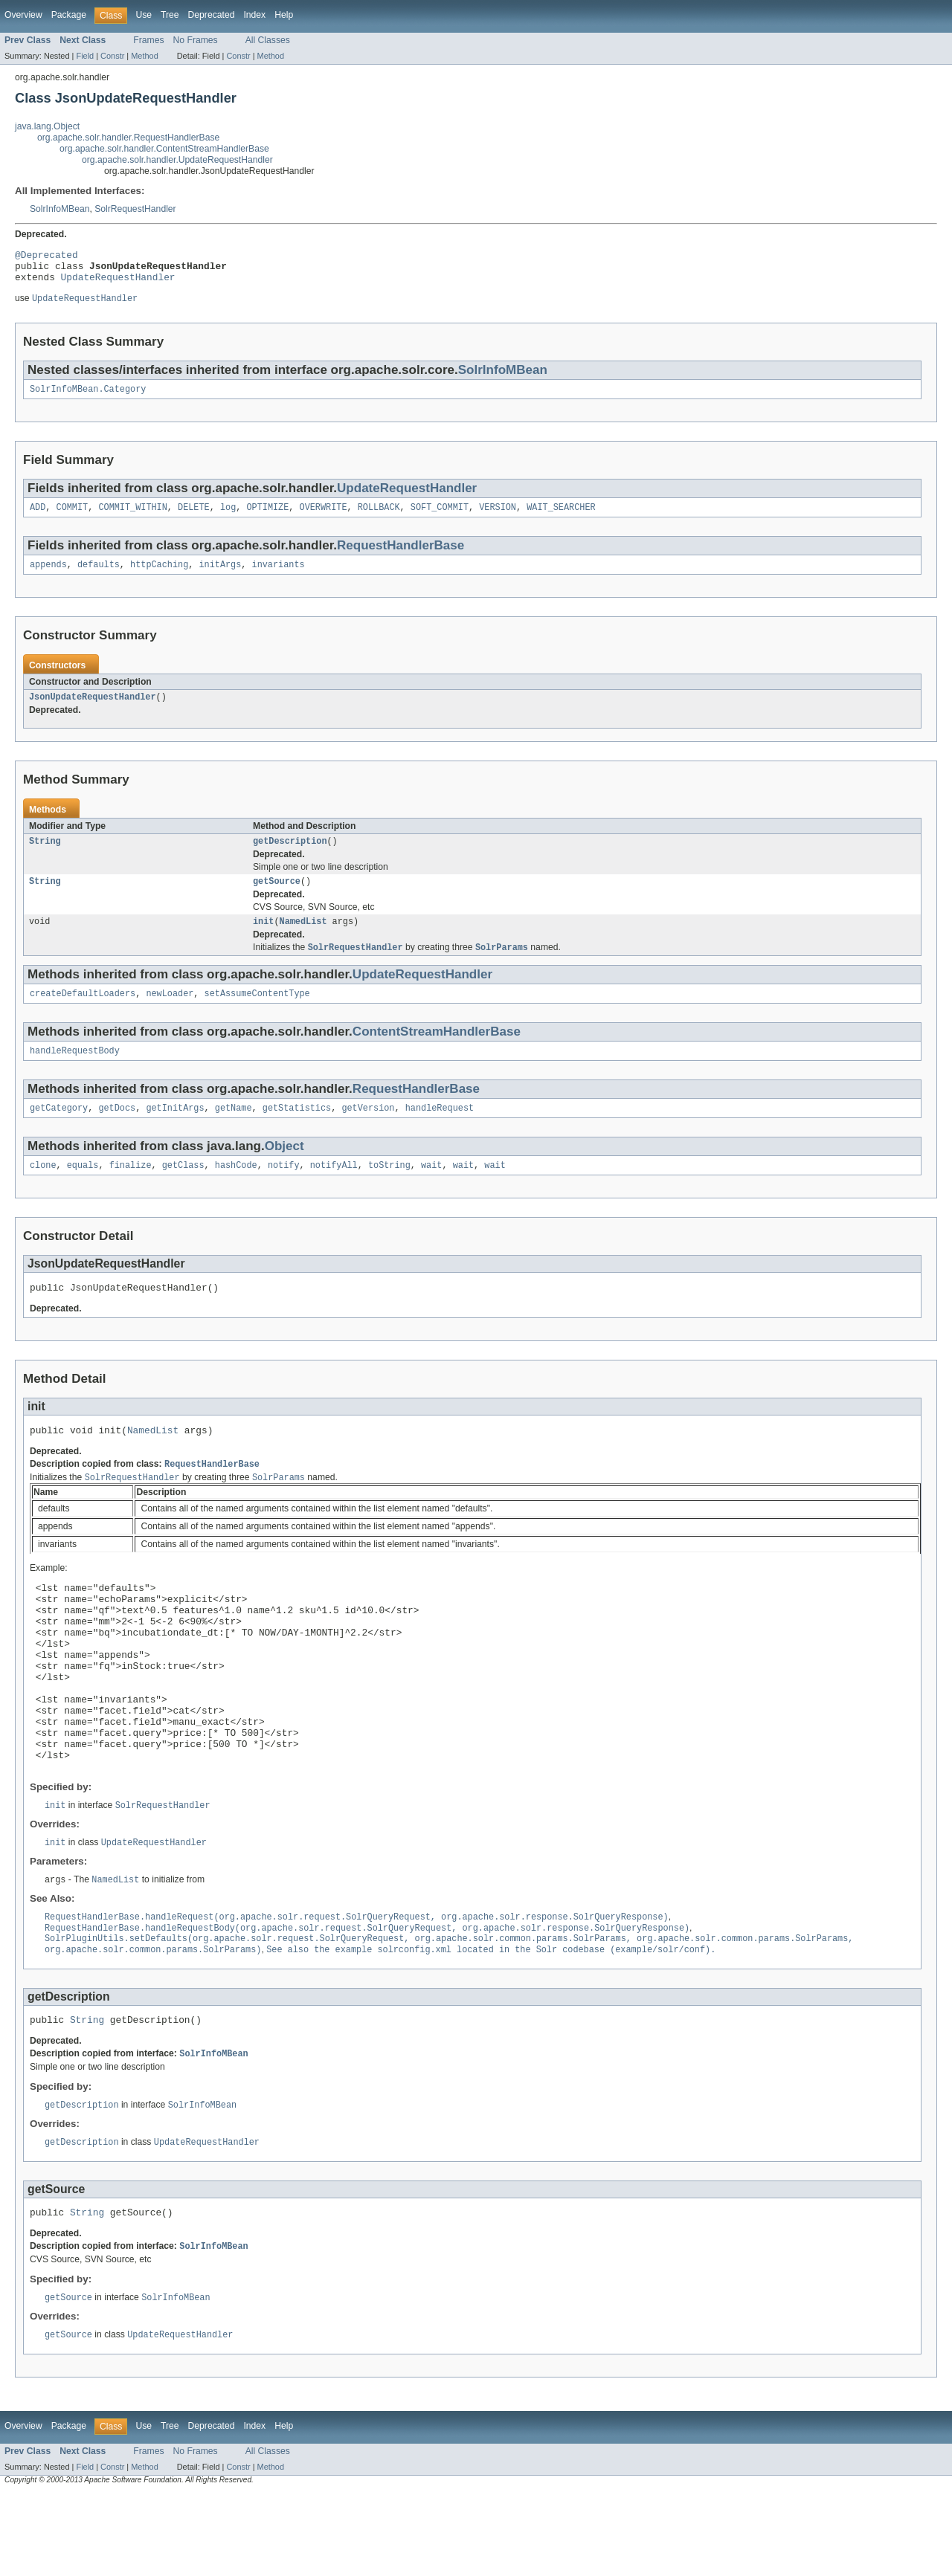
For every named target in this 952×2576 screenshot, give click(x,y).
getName (233, 1131)
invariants (278, 576)
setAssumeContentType (257, 1013)
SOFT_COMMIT (440, 517)
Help (283, 15)
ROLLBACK (379, 517)
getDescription (290, 856)
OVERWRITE (323, 517)
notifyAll (334, 1189)
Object (284, 1169)
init (263, 939)
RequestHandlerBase (400, 556)
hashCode (236, 1189)
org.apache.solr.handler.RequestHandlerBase (128, 137)
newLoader (169, 1013)
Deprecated (211, 15)
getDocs (116, 1131)
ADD (37, 517)
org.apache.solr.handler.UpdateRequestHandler (177, 160)
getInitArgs (175, 1131)
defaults (98, 576)
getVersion (367, 1131)
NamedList (303, 939)
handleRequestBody (75, 1072)
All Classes (267, 40)
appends (48, 576)
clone (43, 1189)
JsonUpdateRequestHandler (92, 710)
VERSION (497, 517)
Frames (148, 40)
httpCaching (159, 576)
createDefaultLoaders (82, 1013)
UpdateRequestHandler (118, 283)
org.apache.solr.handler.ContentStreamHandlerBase (164, 148)
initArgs (220, 576)
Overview (23, 15)
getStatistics (297, 1131)
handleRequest (439, 1131)
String (45, 856)
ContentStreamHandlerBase (437, 1052)
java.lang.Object (47, 126)
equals (83, 1189)
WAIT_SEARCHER (561, 517)
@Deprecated (46, 256)
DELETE (194, 517)
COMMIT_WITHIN (132, 517)
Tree (170, 15)
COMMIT (73, 517)
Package (68, 15)
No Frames (195, 40)
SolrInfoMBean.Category (88, 398)
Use (143, 15)
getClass (183, 1189)
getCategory (59, 1131)
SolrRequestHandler (135, 209)
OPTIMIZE (267, 517)
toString (389, 1189)
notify (284, 1189)
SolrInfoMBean (59, 209)
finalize (130, 1189)
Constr (112, 55)
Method (144, 55)
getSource (276, 897)
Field (85, 55)
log (228, 517)
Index (254, 15)
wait (431, 1189)
